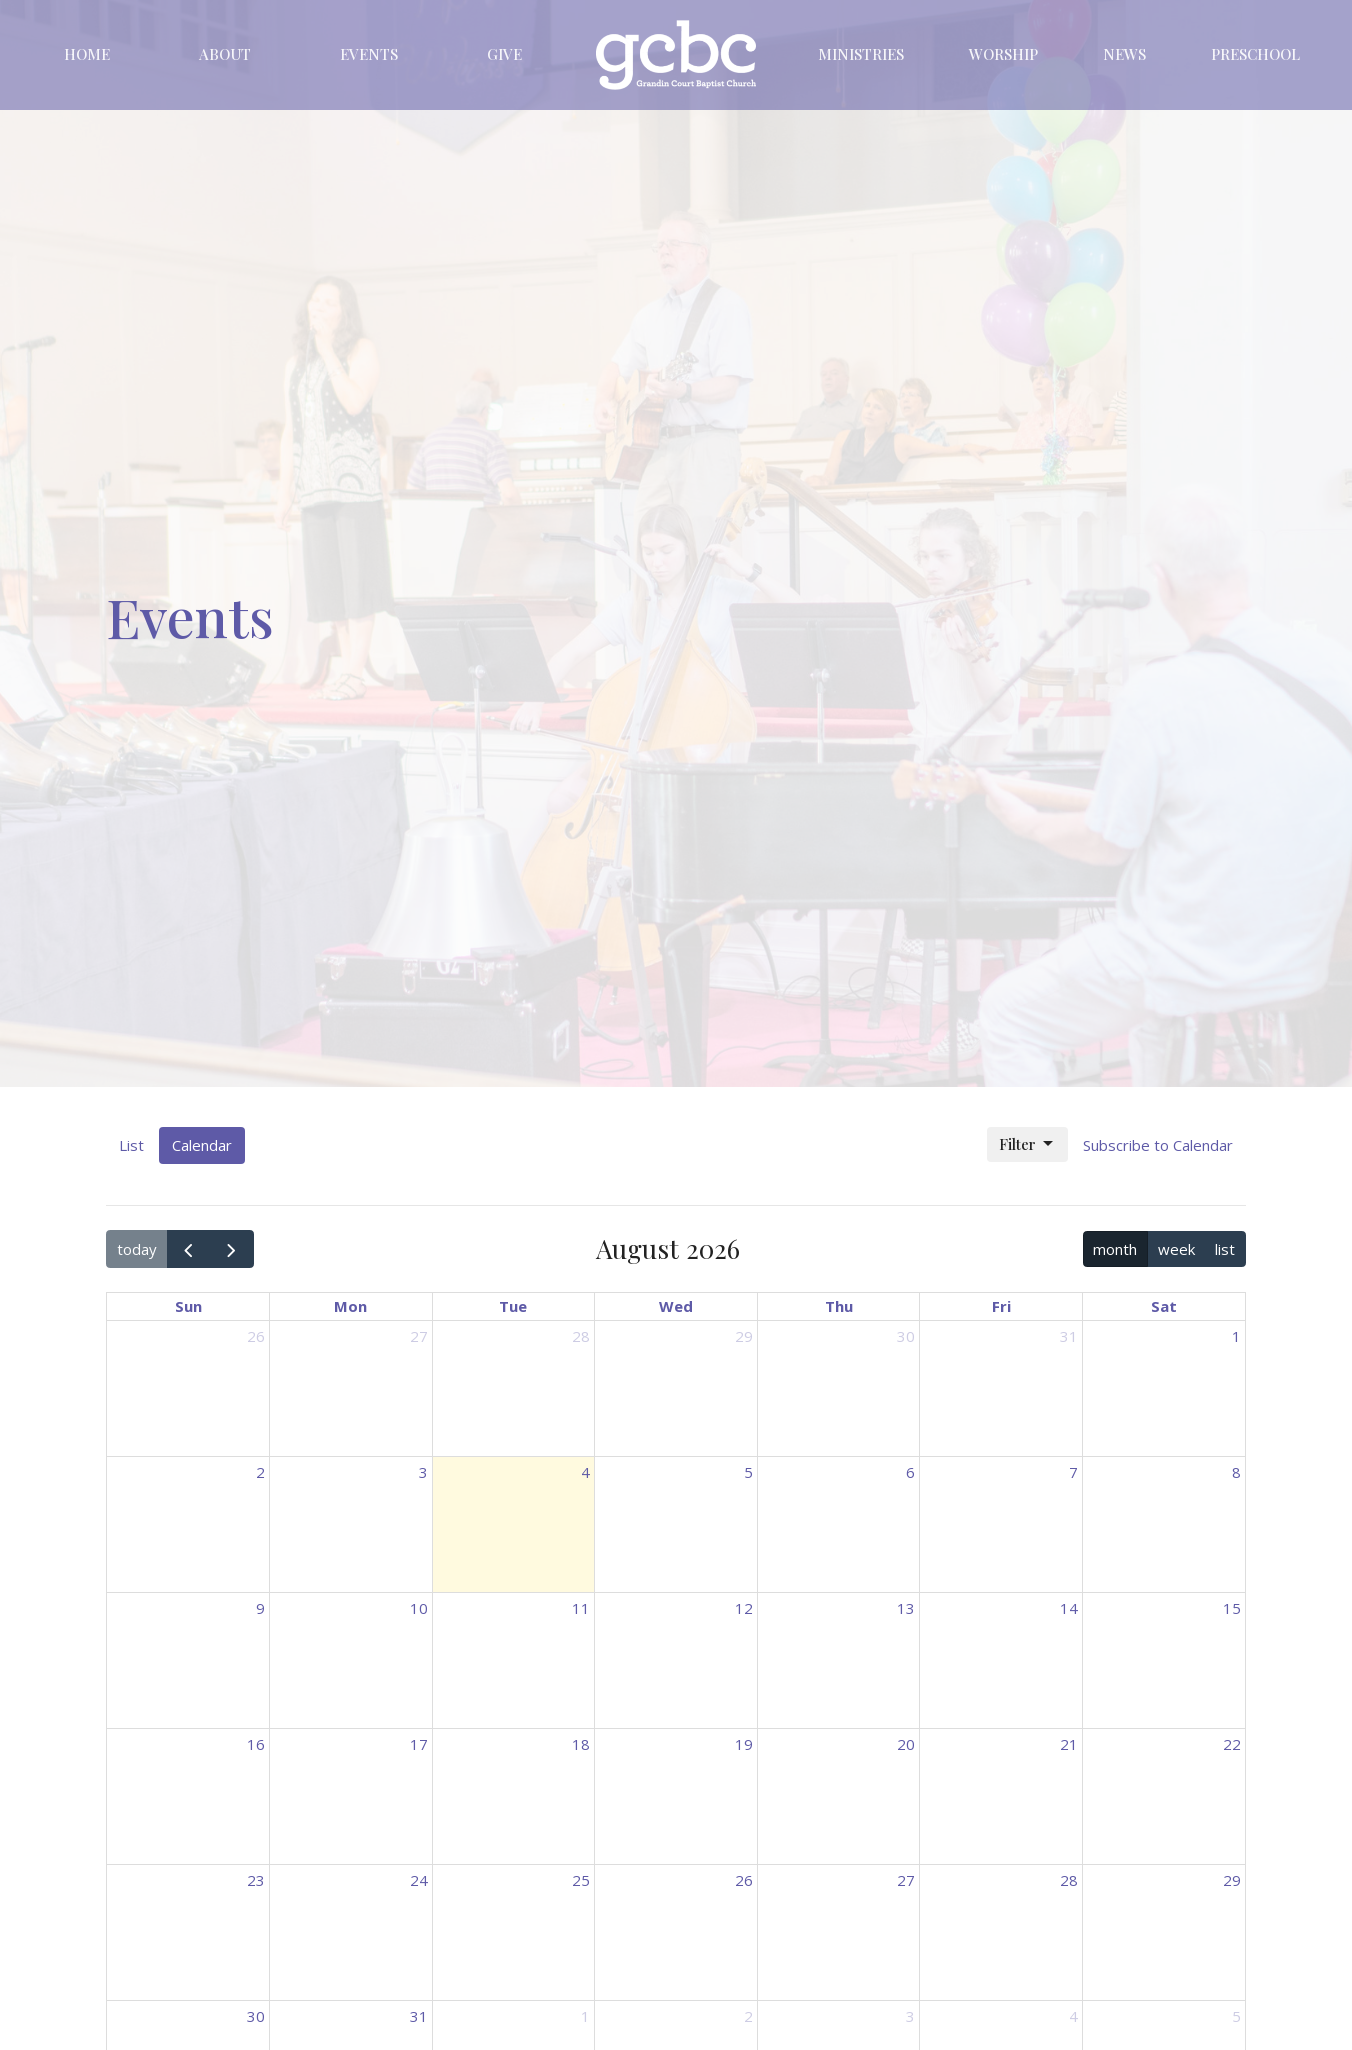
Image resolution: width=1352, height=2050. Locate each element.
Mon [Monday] (350, 1306)
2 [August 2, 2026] (260, 1472)
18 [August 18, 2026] (581, 1744)
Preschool (1255, 54)
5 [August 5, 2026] (748, 1472)
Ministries (861, 54)
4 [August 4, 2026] (585, 1472)
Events (369, 54)
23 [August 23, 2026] (256, 1880)
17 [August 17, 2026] (419, 1744)
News (1124, 54)
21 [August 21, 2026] (1069, 1744)
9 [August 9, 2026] (260, 1608)
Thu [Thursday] (839, 1306)
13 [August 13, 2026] (906, 1608)
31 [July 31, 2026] (1069, 1336)
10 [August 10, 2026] (419, 1608)
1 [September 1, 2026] (585, 2016)
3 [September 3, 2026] (910, 2016)
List (131, 1145)
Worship (1003, 54)
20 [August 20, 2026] (906, 1744)
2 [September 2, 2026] (748, 2016)
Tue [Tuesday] (513, 1306)
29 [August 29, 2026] (1232, 1880)
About (225, 54)
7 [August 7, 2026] (1073, 1472)
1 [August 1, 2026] (1236, 1336)
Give (504, 54)
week (1176, 1249)
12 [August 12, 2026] (744, 1608)
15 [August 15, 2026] (1232, 1608)
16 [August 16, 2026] (256, 1744)
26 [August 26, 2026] (744, 1880)
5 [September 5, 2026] (1236, 2016)
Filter (1027, 1144)
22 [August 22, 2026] (1232, 1744)
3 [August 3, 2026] (423, 1472)
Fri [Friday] (1001, 1306)
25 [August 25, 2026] (581, 1880)
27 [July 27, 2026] (419, 1336)
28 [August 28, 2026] (1069, 1880)
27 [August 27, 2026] (906, 1880)
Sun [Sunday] (188, 1306)
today (137, 1249)
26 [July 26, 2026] (256, 1336)
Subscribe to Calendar (1158, 1145)
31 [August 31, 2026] (419, 2016)
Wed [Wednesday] (676, 1306)
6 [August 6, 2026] (910, 1472)
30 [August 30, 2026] (256, 2016)
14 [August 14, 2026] (1069, 1608)
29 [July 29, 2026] (744, 1336)
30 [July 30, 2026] (906, 1336)
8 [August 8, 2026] (1236, 1472)
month (1115, 1249)
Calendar (202, 1145)
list (1225, 1249)
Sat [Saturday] (1164, 1306)
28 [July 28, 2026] (581, 1336)
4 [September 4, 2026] (1073, 2016)
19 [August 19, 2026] (744, 1744)
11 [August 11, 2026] (581, 1608)
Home (87, 54)
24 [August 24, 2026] (419, 1880)
